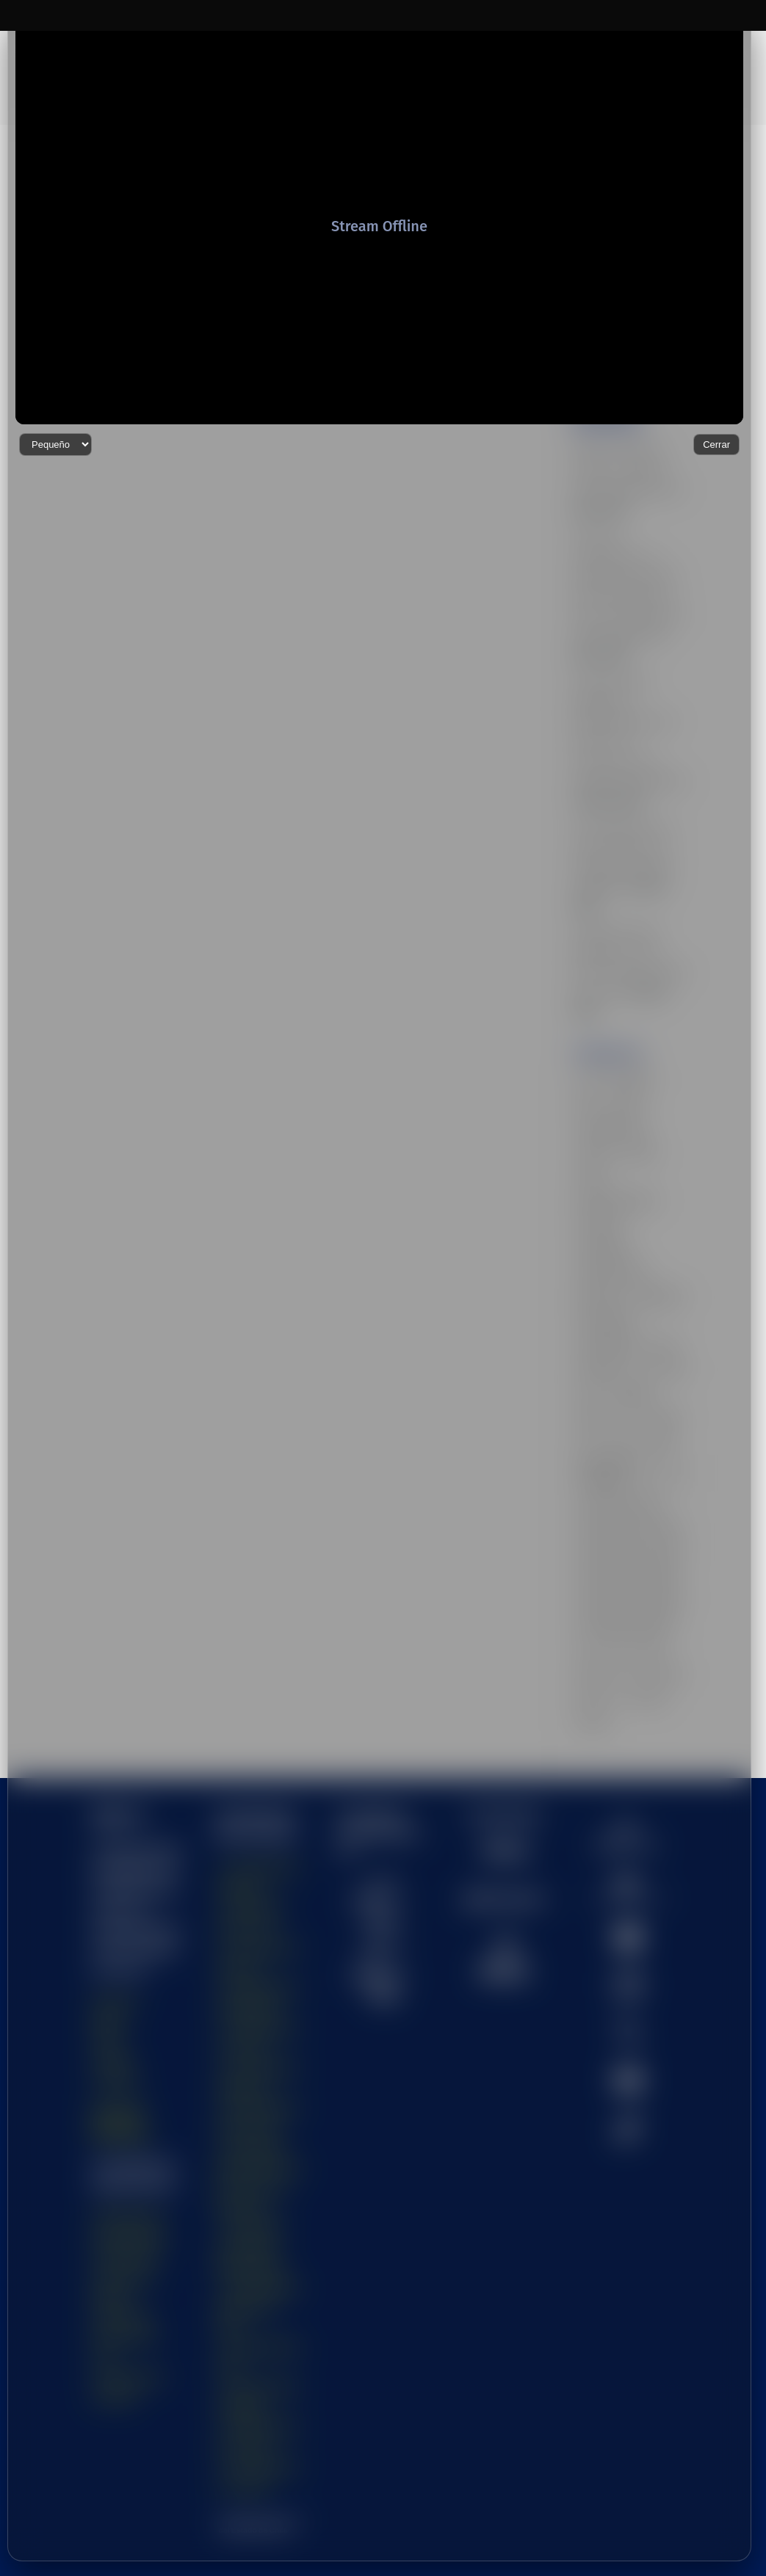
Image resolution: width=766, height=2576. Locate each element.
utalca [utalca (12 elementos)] (668, 1608)
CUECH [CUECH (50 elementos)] (639, 1045)
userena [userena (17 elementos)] (594, 1608)
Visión (107, 1981)
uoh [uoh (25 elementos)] (585, 1582)
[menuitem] (628, 1775)
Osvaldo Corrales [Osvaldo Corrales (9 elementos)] (612, 1174)
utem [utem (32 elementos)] (588, 1633)
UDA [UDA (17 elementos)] (587, 1304)
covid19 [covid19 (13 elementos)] (593, 1045)
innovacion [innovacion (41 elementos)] (599, 1123)
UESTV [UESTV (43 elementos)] (592, 1329)
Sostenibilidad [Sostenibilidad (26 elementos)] (605, 1226)
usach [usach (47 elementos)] (650, 1582)
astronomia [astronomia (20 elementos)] (629, 967)
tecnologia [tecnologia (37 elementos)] (598, 1278)
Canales (113, 2001)
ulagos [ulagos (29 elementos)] (665, 1329)
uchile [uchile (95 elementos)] (671, 1278)
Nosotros (115, 1941)
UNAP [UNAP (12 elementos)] (658, 1355)
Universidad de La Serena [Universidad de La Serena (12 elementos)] (629, 1453)
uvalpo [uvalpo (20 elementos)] (649, 1633)
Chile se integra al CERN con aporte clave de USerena (619, 358)
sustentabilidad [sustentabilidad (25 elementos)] (607, 1252)
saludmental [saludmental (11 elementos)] (658, 1200)
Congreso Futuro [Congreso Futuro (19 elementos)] (611, 1020)
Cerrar (716, 2540)
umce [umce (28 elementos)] (621, 1355)
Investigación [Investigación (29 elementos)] (603, 1149)
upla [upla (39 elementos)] (615, 1582)
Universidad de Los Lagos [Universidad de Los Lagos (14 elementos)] (629, 1478)
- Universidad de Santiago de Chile (257, 2247)
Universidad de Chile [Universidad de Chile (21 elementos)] (619, 1427)
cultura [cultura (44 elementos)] (591, 1071)
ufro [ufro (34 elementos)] (629, 1329)
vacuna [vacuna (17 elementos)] (592, 1659)
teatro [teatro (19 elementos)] (662, 1252)
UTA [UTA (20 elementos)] (633, 1608)
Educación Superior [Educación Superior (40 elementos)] (616, 1097)
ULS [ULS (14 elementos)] (586, 1355)
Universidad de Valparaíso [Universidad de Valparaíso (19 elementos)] (629, 1530)
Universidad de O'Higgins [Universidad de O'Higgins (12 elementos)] (627, 1504)
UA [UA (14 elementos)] (639, 1278)
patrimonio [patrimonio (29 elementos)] (598, 1200)
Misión (109, 1962)
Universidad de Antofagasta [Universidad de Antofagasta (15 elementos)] (607, 1391)
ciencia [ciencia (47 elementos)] (626, 994)
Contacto (115, 2021)
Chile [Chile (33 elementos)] (588, 994)
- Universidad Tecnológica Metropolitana (250, 2186)
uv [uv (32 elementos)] (617, 1633)
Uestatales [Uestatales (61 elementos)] (633, 1304)
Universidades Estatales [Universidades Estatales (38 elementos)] (625, 1556)
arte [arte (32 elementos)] (585, 967)
